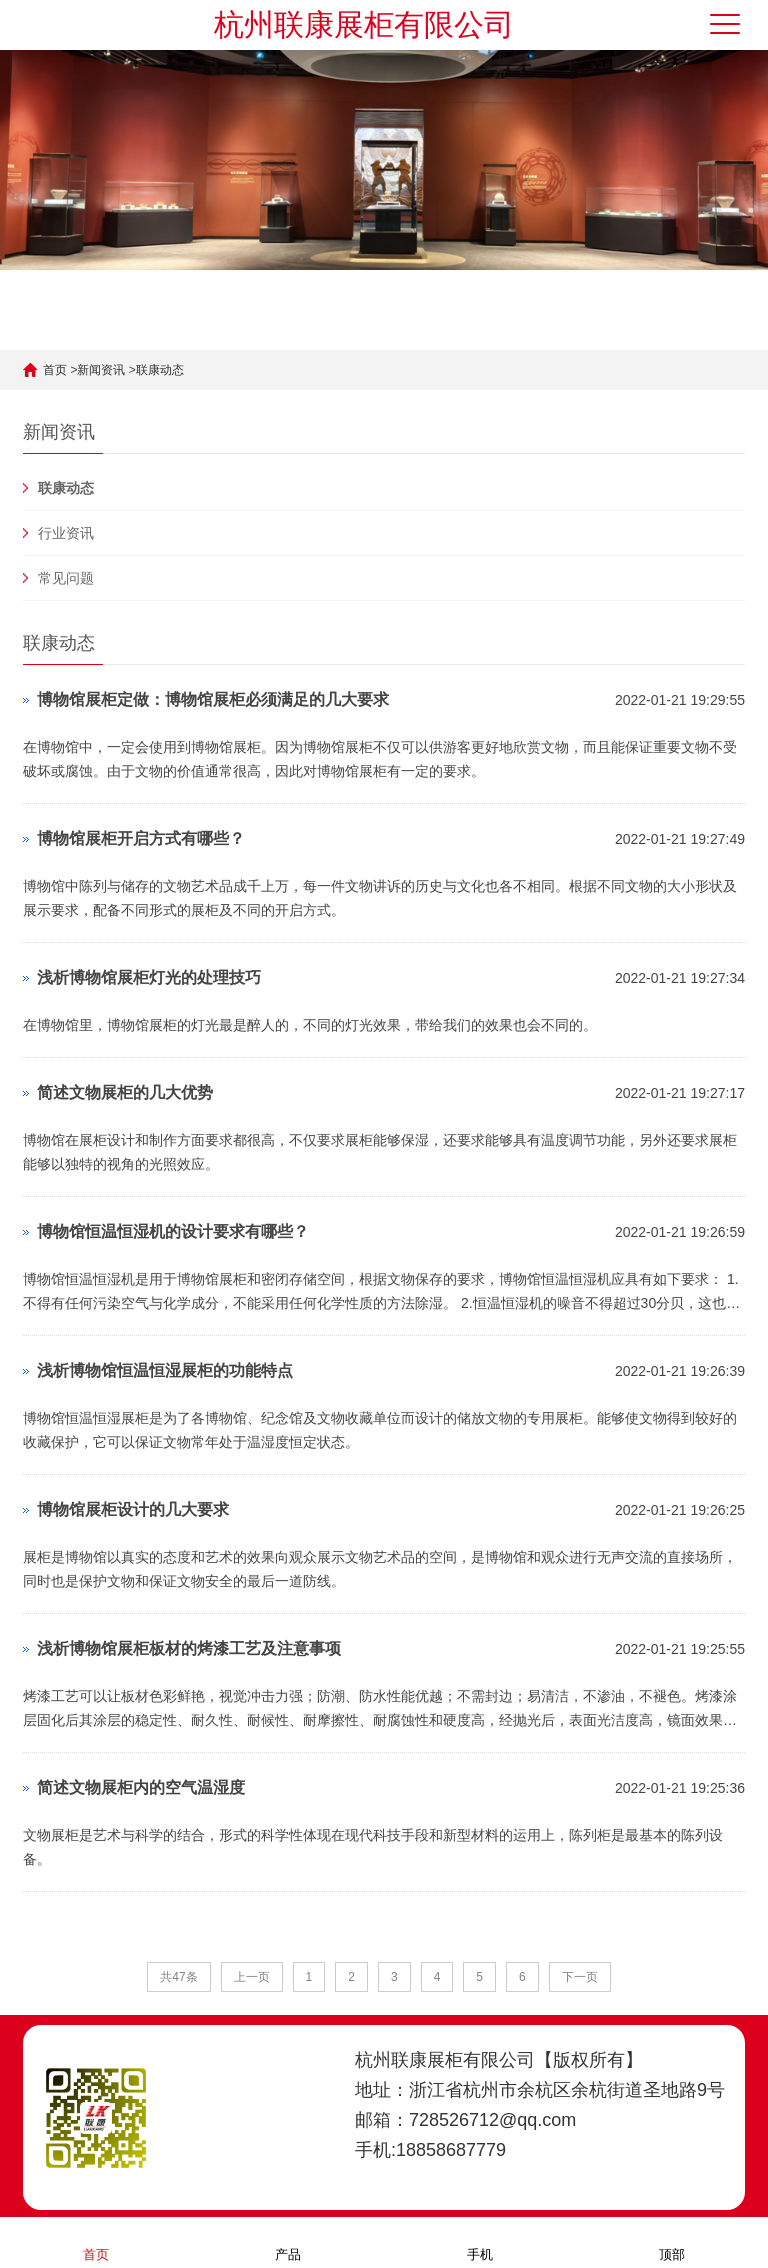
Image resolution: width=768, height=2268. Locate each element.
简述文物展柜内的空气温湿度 (141, 1787)
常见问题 (66, 578)
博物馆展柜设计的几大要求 (133, 1509)
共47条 (178, 1977)
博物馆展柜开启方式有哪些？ (141, 838)
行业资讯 (66, 533)
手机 (480, 2241)
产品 (288, 2241)
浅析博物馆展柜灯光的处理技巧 (149, 977)
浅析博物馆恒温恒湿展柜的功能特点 (165, 1370)
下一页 (580, 1977)
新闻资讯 (101, 370)
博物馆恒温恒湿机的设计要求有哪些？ (173, 1231)
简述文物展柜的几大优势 (125, 1092)
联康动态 (160, 370)
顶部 (672, 2241)
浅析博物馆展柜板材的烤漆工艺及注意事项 (189, 1648)
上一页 (252, 1977)
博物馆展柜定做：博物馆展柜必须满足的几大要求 (213, 699)
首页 (55, 370)
